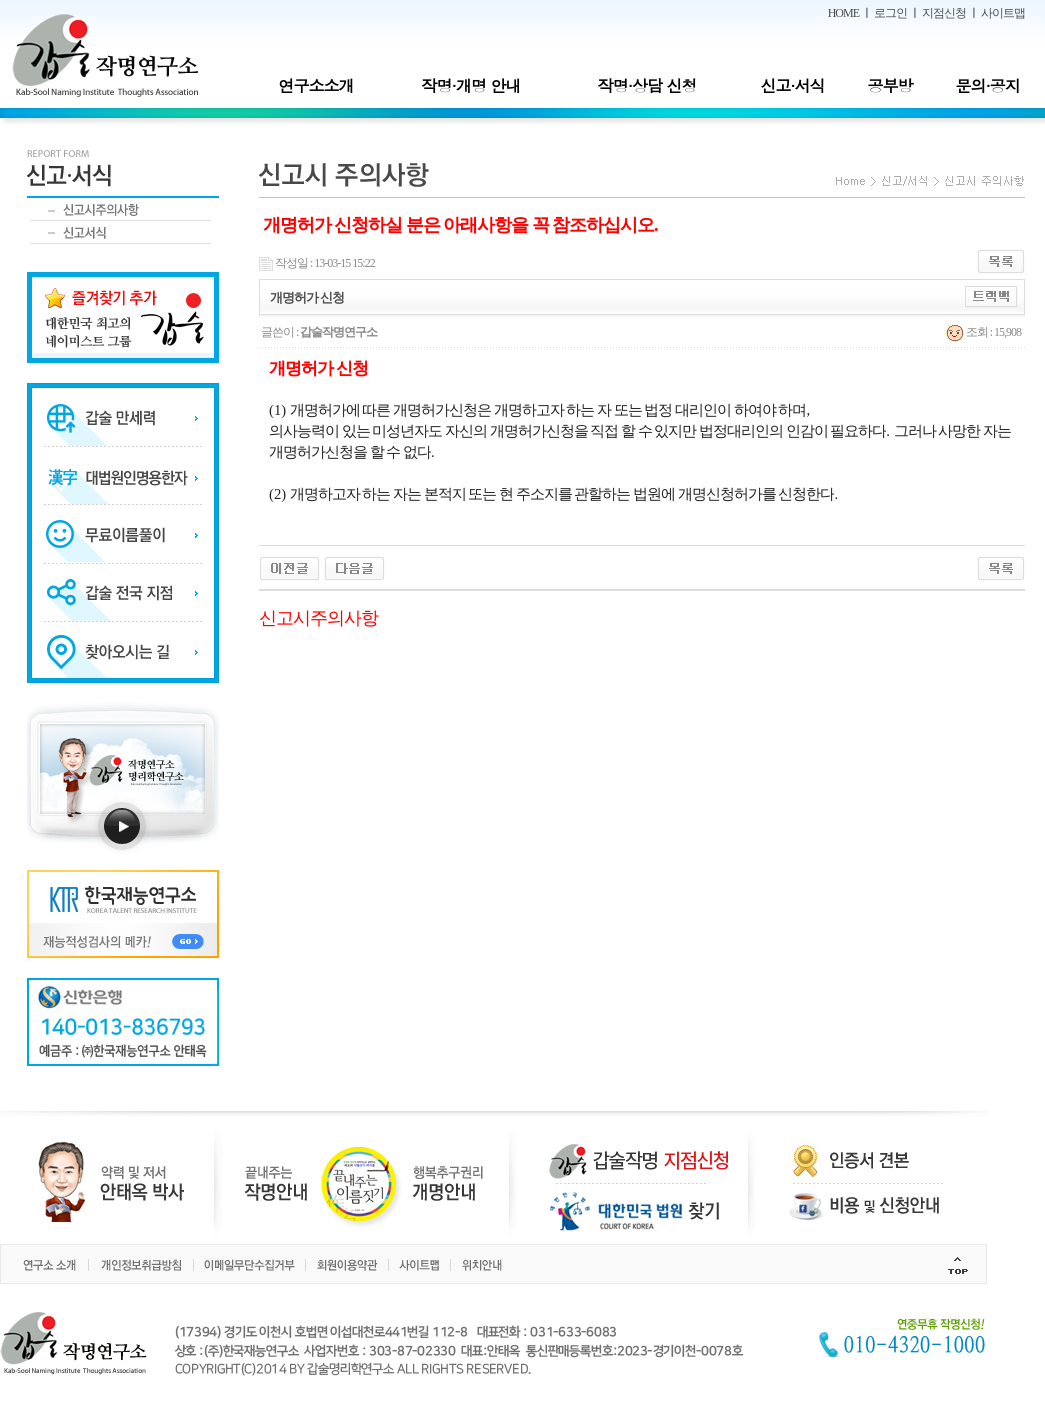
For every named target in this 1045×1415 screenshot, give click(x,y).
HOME (843, 13)
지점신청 (944, 13)
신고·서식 (792, 85)
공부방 (890, 85)
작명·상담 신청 (647, 85)
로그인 (890, 13)
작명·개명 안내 (471, 85)
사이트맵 (1003, 13)
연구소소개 (315, 85)
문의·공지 (987, 85)
